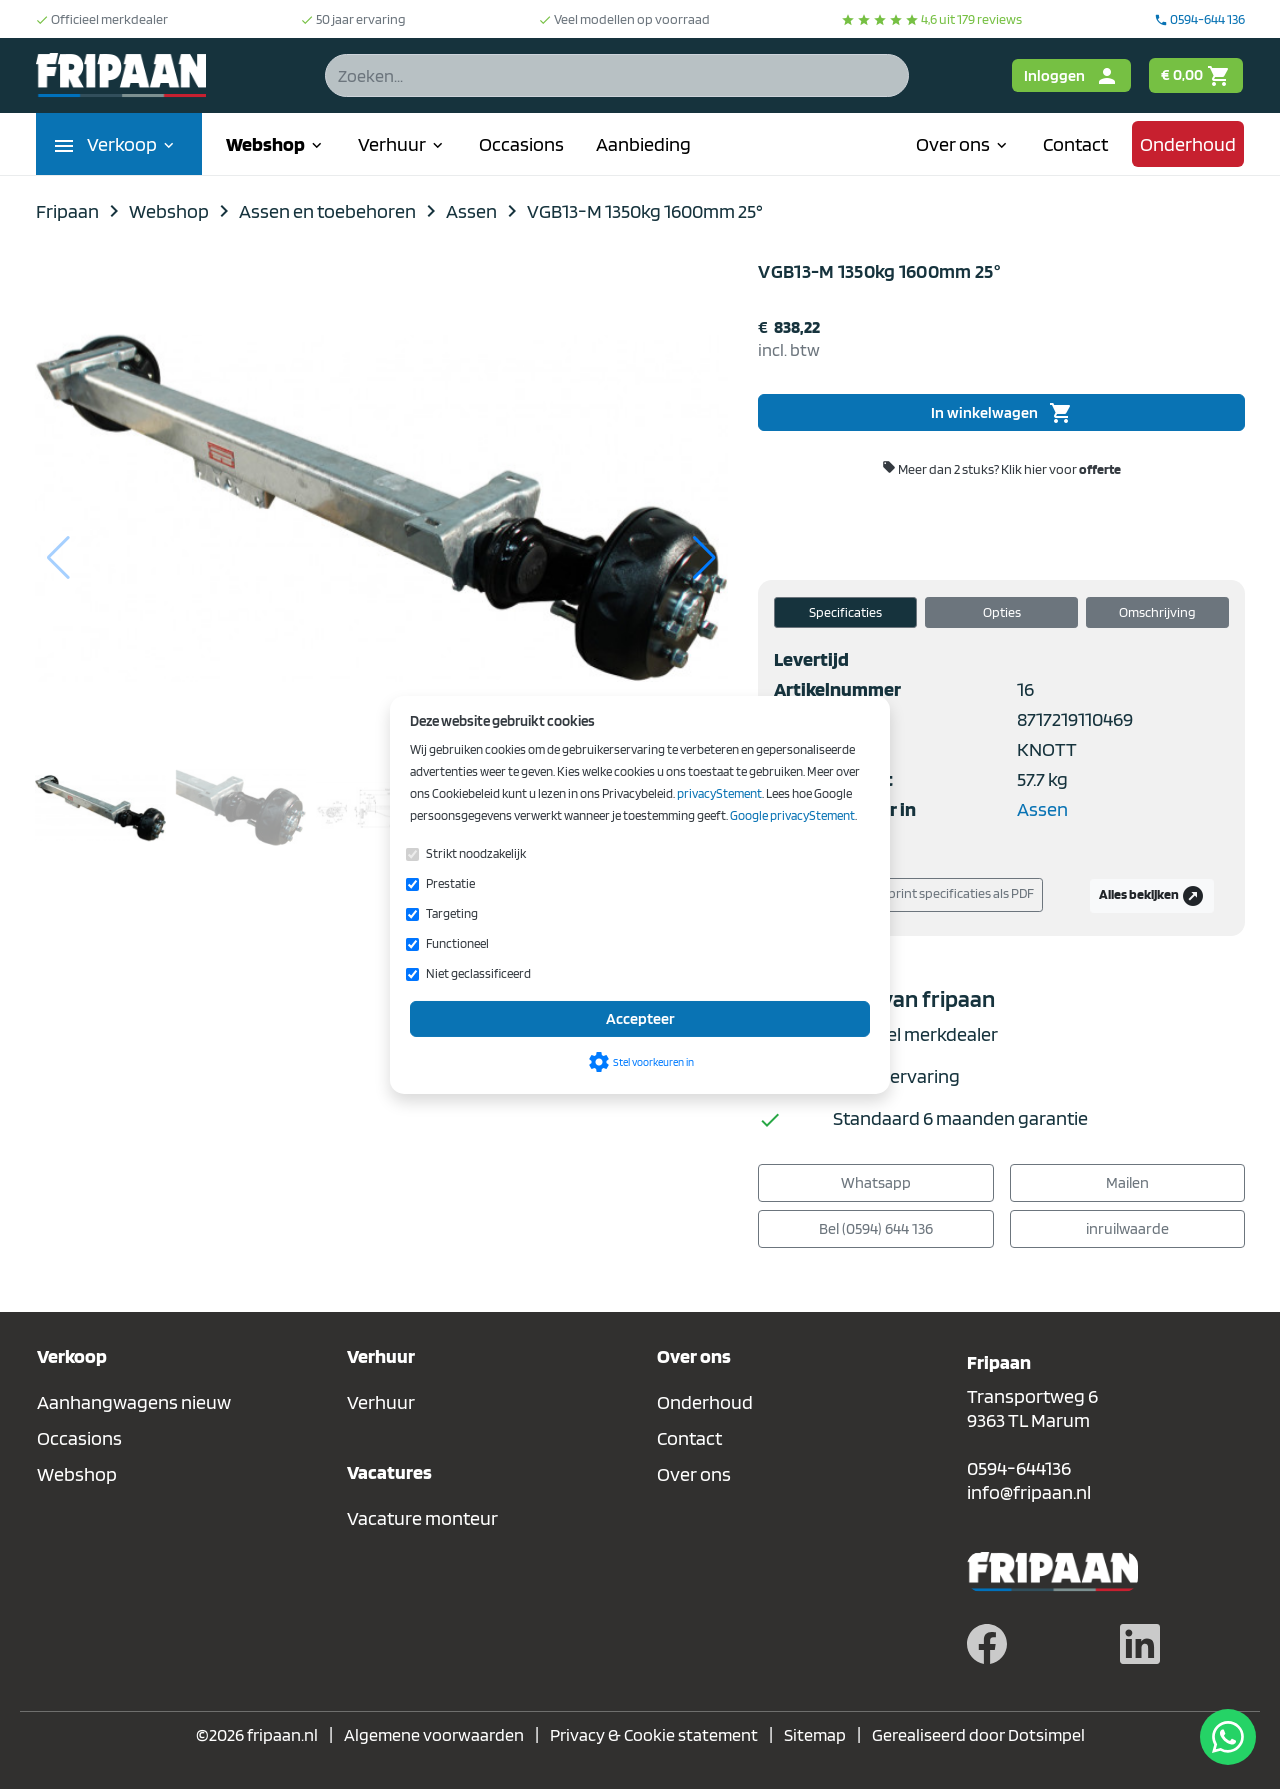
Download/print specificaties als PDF (916, 895)
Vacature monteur (422, 1518)
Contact (1075, 144)
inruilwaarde (1127, 1228)
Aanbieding (643, 144)
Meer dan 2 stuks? (1001, 468)
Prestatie (450, 883)
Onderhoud (1188, 144)
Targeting (452, 913)
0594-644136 (1019, 1468)
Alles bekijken (1152, 896)
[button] (704, 558)
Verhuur (402, 144)
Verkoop (132, 144)
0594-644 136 (1199, 19)
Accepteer (640, 1018)
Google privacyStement (792, 815)
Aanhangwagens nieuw (134, 1402)
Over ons (963, 144)
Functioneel (457, 943)
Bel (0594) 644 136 (876, 1228)
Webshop (276, 144)
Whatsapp (876, 1182)
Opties (1002, 612)
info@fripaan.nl (1029, 1492)
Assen (1042, 809)
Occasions (521, 144)
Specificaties (845, 612)
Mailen (1127, 1182)
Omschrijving (1157, 612)
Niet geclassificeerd (478, 973)
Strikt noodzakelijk (476, 853)
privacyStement (719, 793)
